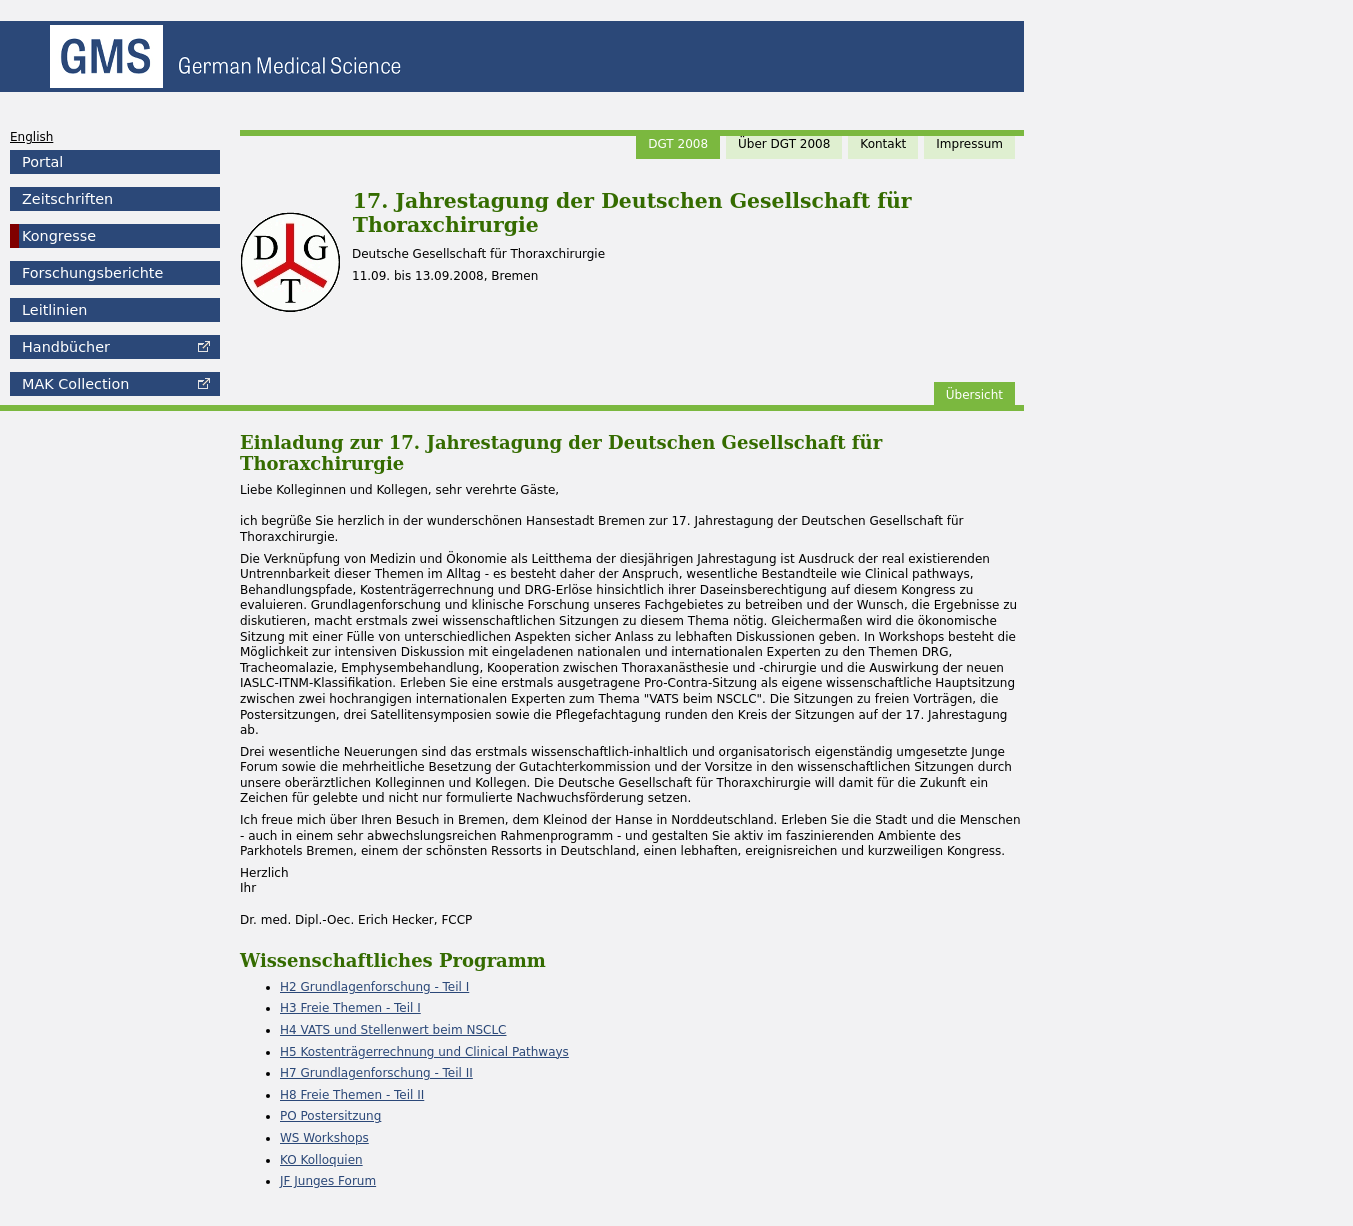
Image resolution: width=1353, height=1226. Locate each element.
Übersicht (974, 395)
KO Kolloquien (321, 1160)
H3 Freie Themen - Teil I (350, 1008)
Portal (42, 162)
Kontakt (883, 144)
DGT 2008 (678, 144)
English (31, 137)
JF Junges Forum (328, 1181)
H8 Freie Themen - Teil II (352, 1095)
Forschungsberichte (92, 273)
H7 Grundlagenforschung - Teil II (376, 1073)
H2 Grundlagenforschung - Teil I (374, 987)
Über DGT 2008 (784, 144)
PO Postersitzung (330, 1116)
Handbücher (66, 347)
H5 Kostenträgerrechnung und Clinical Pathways (424, 1052)
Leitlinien (54, 310)
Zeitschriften (67, 199)
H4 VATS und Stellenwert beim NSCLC (393, 1030)
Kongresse (59, 236)
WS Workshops (324, 1138)
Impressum (969, 144)
